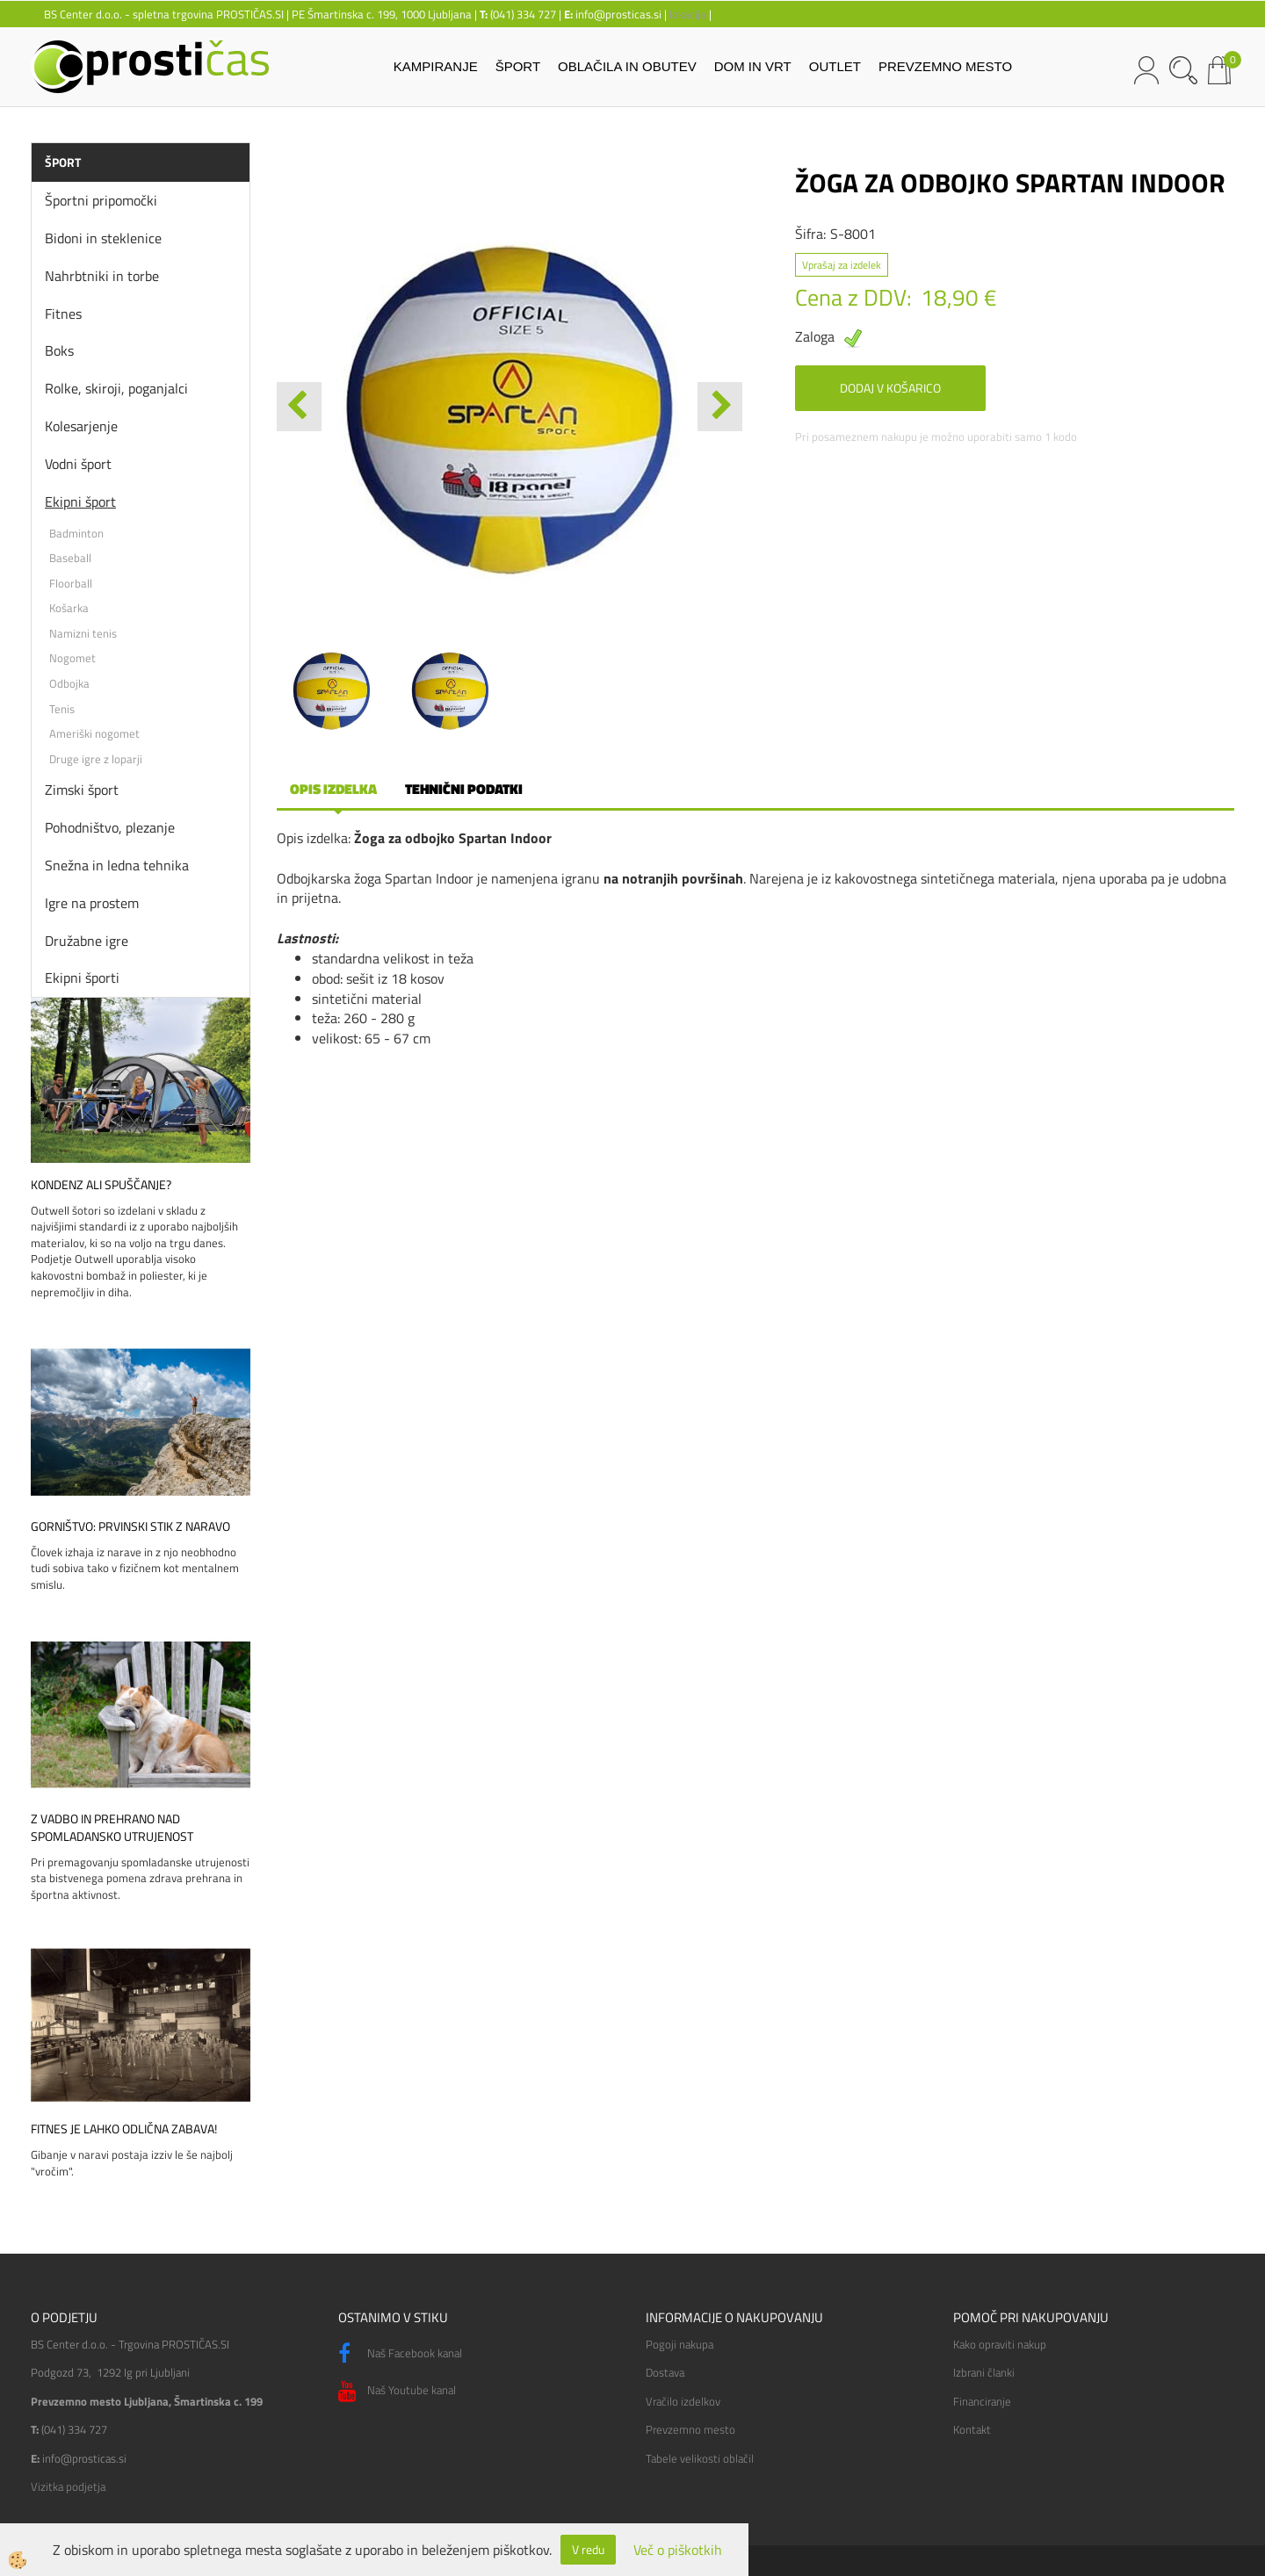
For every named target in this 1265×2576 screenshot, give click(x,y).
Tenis (62, 709)
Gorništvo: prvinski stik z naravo (130, 1526)
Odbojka (69, 683)
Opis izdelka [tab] (333, 788)
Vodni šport (78, 463)
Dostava (665, 2372)
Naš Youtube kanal (397, 2391)
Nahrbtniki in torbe (102, 275)
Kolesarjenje (81, 426)
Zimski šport (82, 789)
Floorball (70, 583)
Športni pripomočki (101, 200)
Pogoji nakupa (679, 2344)
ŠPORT (517, 66)
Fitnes (63, 313)
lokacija (687, 14)
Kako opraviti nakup (999, 2344)
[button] (720, 406)
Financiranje (982, 2401)
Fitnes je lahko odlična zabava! (124, 2129)
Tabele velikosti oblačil (700, 2458)
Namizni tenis (83, 633)
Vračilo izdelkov (683, 2401)
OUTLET (835, 66)
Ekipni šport (80, 501)
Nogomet (72, 658)
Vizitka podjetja (68, 2486)
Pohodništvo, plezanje (110, 827)
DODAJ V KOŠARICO (890, 388)
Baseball (70, 557)
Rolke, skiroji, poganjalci (116, 388)
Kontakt (972, 2429)
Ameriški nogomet (94, 733)
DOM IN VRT (753, 66)
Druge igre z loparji (95, 759)
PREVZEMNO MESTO (945, 66)
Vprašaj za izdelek (841, 264)
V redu (588, 2549)
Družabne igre (86, 940)
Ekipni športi (82, 977)
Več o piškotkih (677, 2550)
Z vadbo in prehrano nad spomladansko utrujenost (112, 1827)
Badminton (76, 533)
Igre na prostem (92, 902)
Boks (59, 350)
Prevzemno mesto (690, 2429)
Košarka (69, 608)
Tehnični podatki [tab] (464, 788)
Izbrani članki (984, 2372)
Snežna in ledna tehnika (117, 865)
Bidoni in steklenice (103, 238)
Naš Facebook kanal (400, 2353)
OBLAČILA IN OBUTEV (627, 66)
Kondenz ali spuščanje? (101, 1185)
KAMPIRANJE (436, 66)
